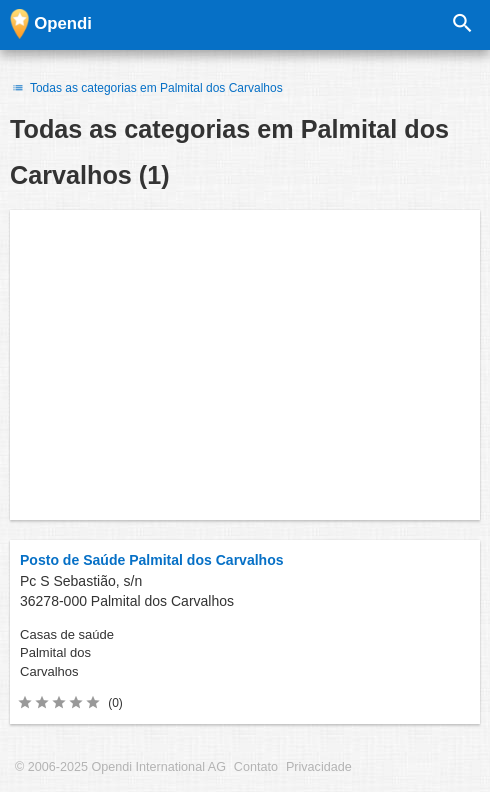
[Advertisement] (245, 365)
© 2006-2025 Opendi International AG (120, 767)
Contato (256, 767)
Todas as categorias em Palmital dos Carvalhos (146, 88)
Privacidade (319, 767)
